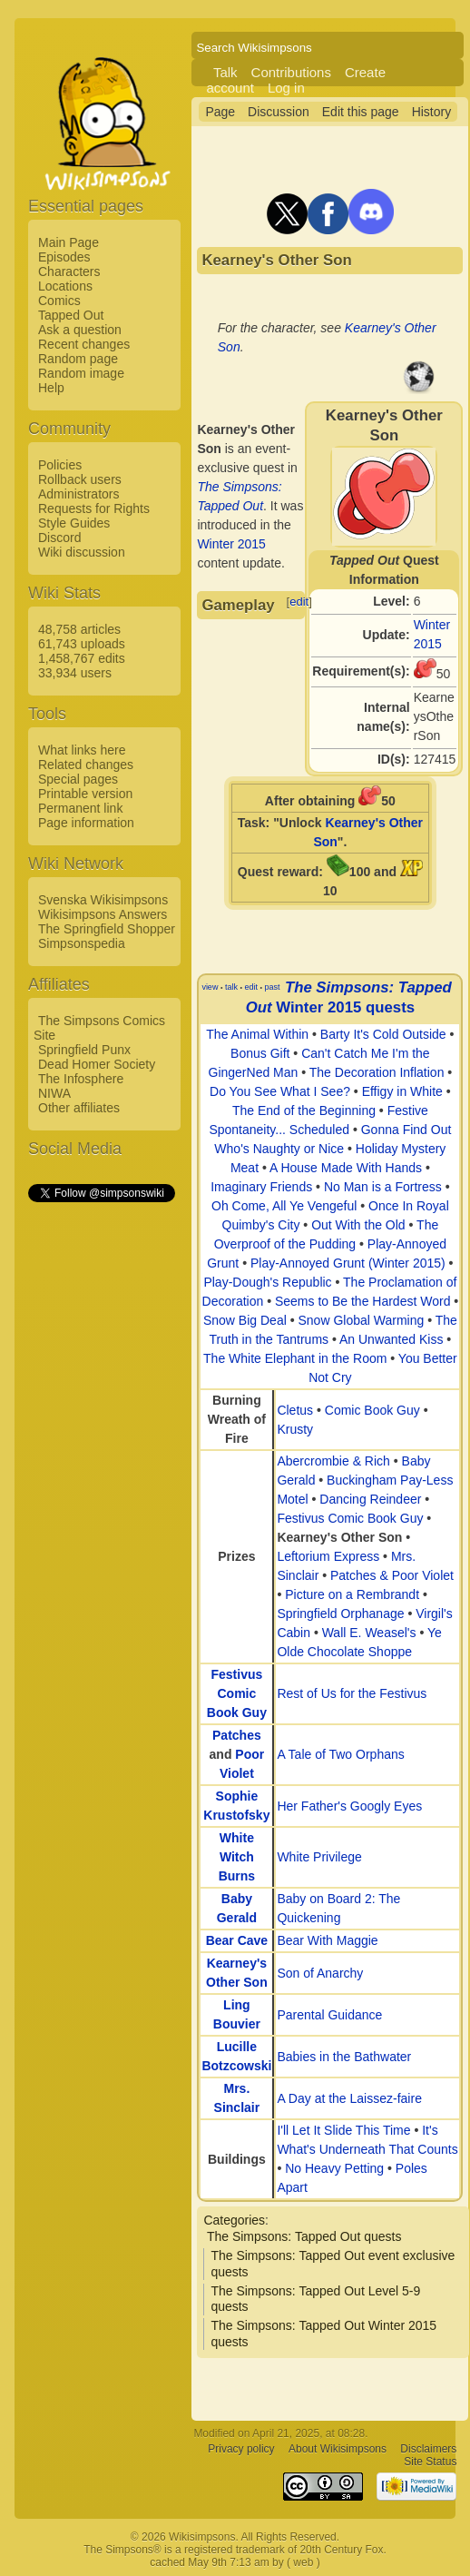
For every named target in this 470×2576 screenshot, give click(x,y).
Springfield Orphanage (340, 1613)
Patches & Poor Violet (392, 1575)
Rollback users (80, 479)
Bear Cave (237, 1940)
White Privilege (319, 1857)
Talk (225, 72)
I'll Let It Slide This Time (343, 2130)
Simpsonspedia (81, 943)
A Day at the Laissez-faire (349, 2098)
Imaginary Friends (261, 1186)
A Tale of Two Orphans (340, 1754)
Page (220, 111)
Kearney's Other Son (339, 1537)
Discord (59, 537)
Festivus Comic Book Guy (350, 1518)
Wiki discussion (81, 552)
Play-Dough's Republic (267, 1282)
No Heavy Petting (334, 2168)
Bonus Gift (259, 1053)
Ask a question (80, 329)
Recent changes (84, 344)
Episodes (64, 257)
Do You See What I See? (280, 1091)
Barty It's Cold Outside (383, 1034)
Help (51, 387)
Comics (59, 300)
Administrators (78, 494)
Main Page (68, 242)
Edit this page (360, 111)
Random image (81, 373)
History (432, 111)
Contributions (291, 72)
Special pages (78, 779)
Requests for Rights (94, 508)
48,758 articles (79, 629)
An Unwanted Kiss (391, 1339)
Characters (69, 271)
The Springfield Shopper (106, 929)
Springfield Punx (84, 1049)
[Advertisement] (100, 1477)
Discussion (278, 111)
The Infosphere (80, 1078)
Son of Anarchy (320, 1973)
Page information (86, 822)
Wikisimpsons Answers (102, 914)
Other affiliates (79, 1107)
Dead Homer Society (96, 1064)
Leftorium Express (328, 1556)
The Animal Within (257, 1034)
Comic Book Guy (372, 1410)
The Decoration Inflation (377, 1072)
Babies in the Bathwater (344, 2056)
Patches (236, 1735)
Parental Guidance (329, 2015)
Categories (234, 2220)
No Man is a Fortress (383, 1186)
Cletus (295, 1410)
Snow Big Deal (245, 1320)
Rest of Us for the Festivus (351, 1693)
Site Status (430, 2462)
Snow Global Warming (361, 1320)
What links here (81, 750)
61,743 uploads (81, 644)
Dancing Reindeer (370, 1499)
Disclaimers (428, 2449)
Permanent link (80, 808)
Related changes (85, 764)
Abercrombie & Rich (333, 1461)
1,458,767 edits (81, 658)
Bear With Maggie (327, 1940)
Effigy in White (402, 1091)
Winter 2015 (231, 544)
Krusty (295, 1429)
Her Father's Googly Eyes (349, 1806)
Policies (60, 465)
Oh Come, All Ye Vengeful (284, 1206)
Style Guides (74, 523)
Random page (78, 358)
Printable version (85, 793)
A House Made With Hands (345, 1167)
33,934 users (75, 673)
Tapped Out (70, 315)
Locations (65, 286)
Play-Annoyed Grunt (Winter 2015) (348, 1263)
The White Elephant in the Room (295, 1358)
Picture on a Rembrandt (352, 1594)
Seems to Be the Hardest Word (363, 1301)
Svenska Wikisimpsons (103, 900)
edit (298, 601)
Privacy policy (241, 2449)
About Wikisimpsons (338, 2449)
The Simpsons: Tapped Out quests (304, 2236)
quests (390, 1007)
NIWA (54, 1093)
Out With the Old (358, 1225)
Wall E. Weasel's (369, 1632)
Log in (286, 87)
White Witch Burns (237, 1857)
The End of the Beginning (304, 1110)
